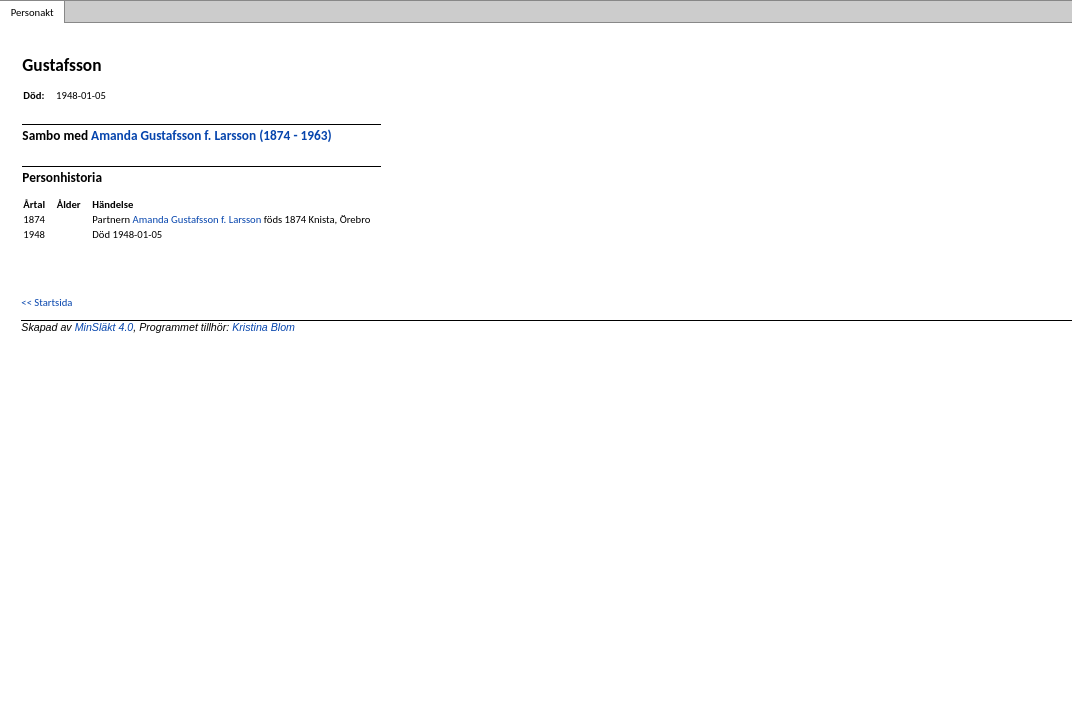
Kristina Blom (263, 327)
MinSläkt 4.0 (104, 327)
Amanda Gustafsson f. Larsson (197, 219)
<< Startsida (46, 302)
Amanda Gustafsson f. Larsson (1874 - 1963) (211, 135)
